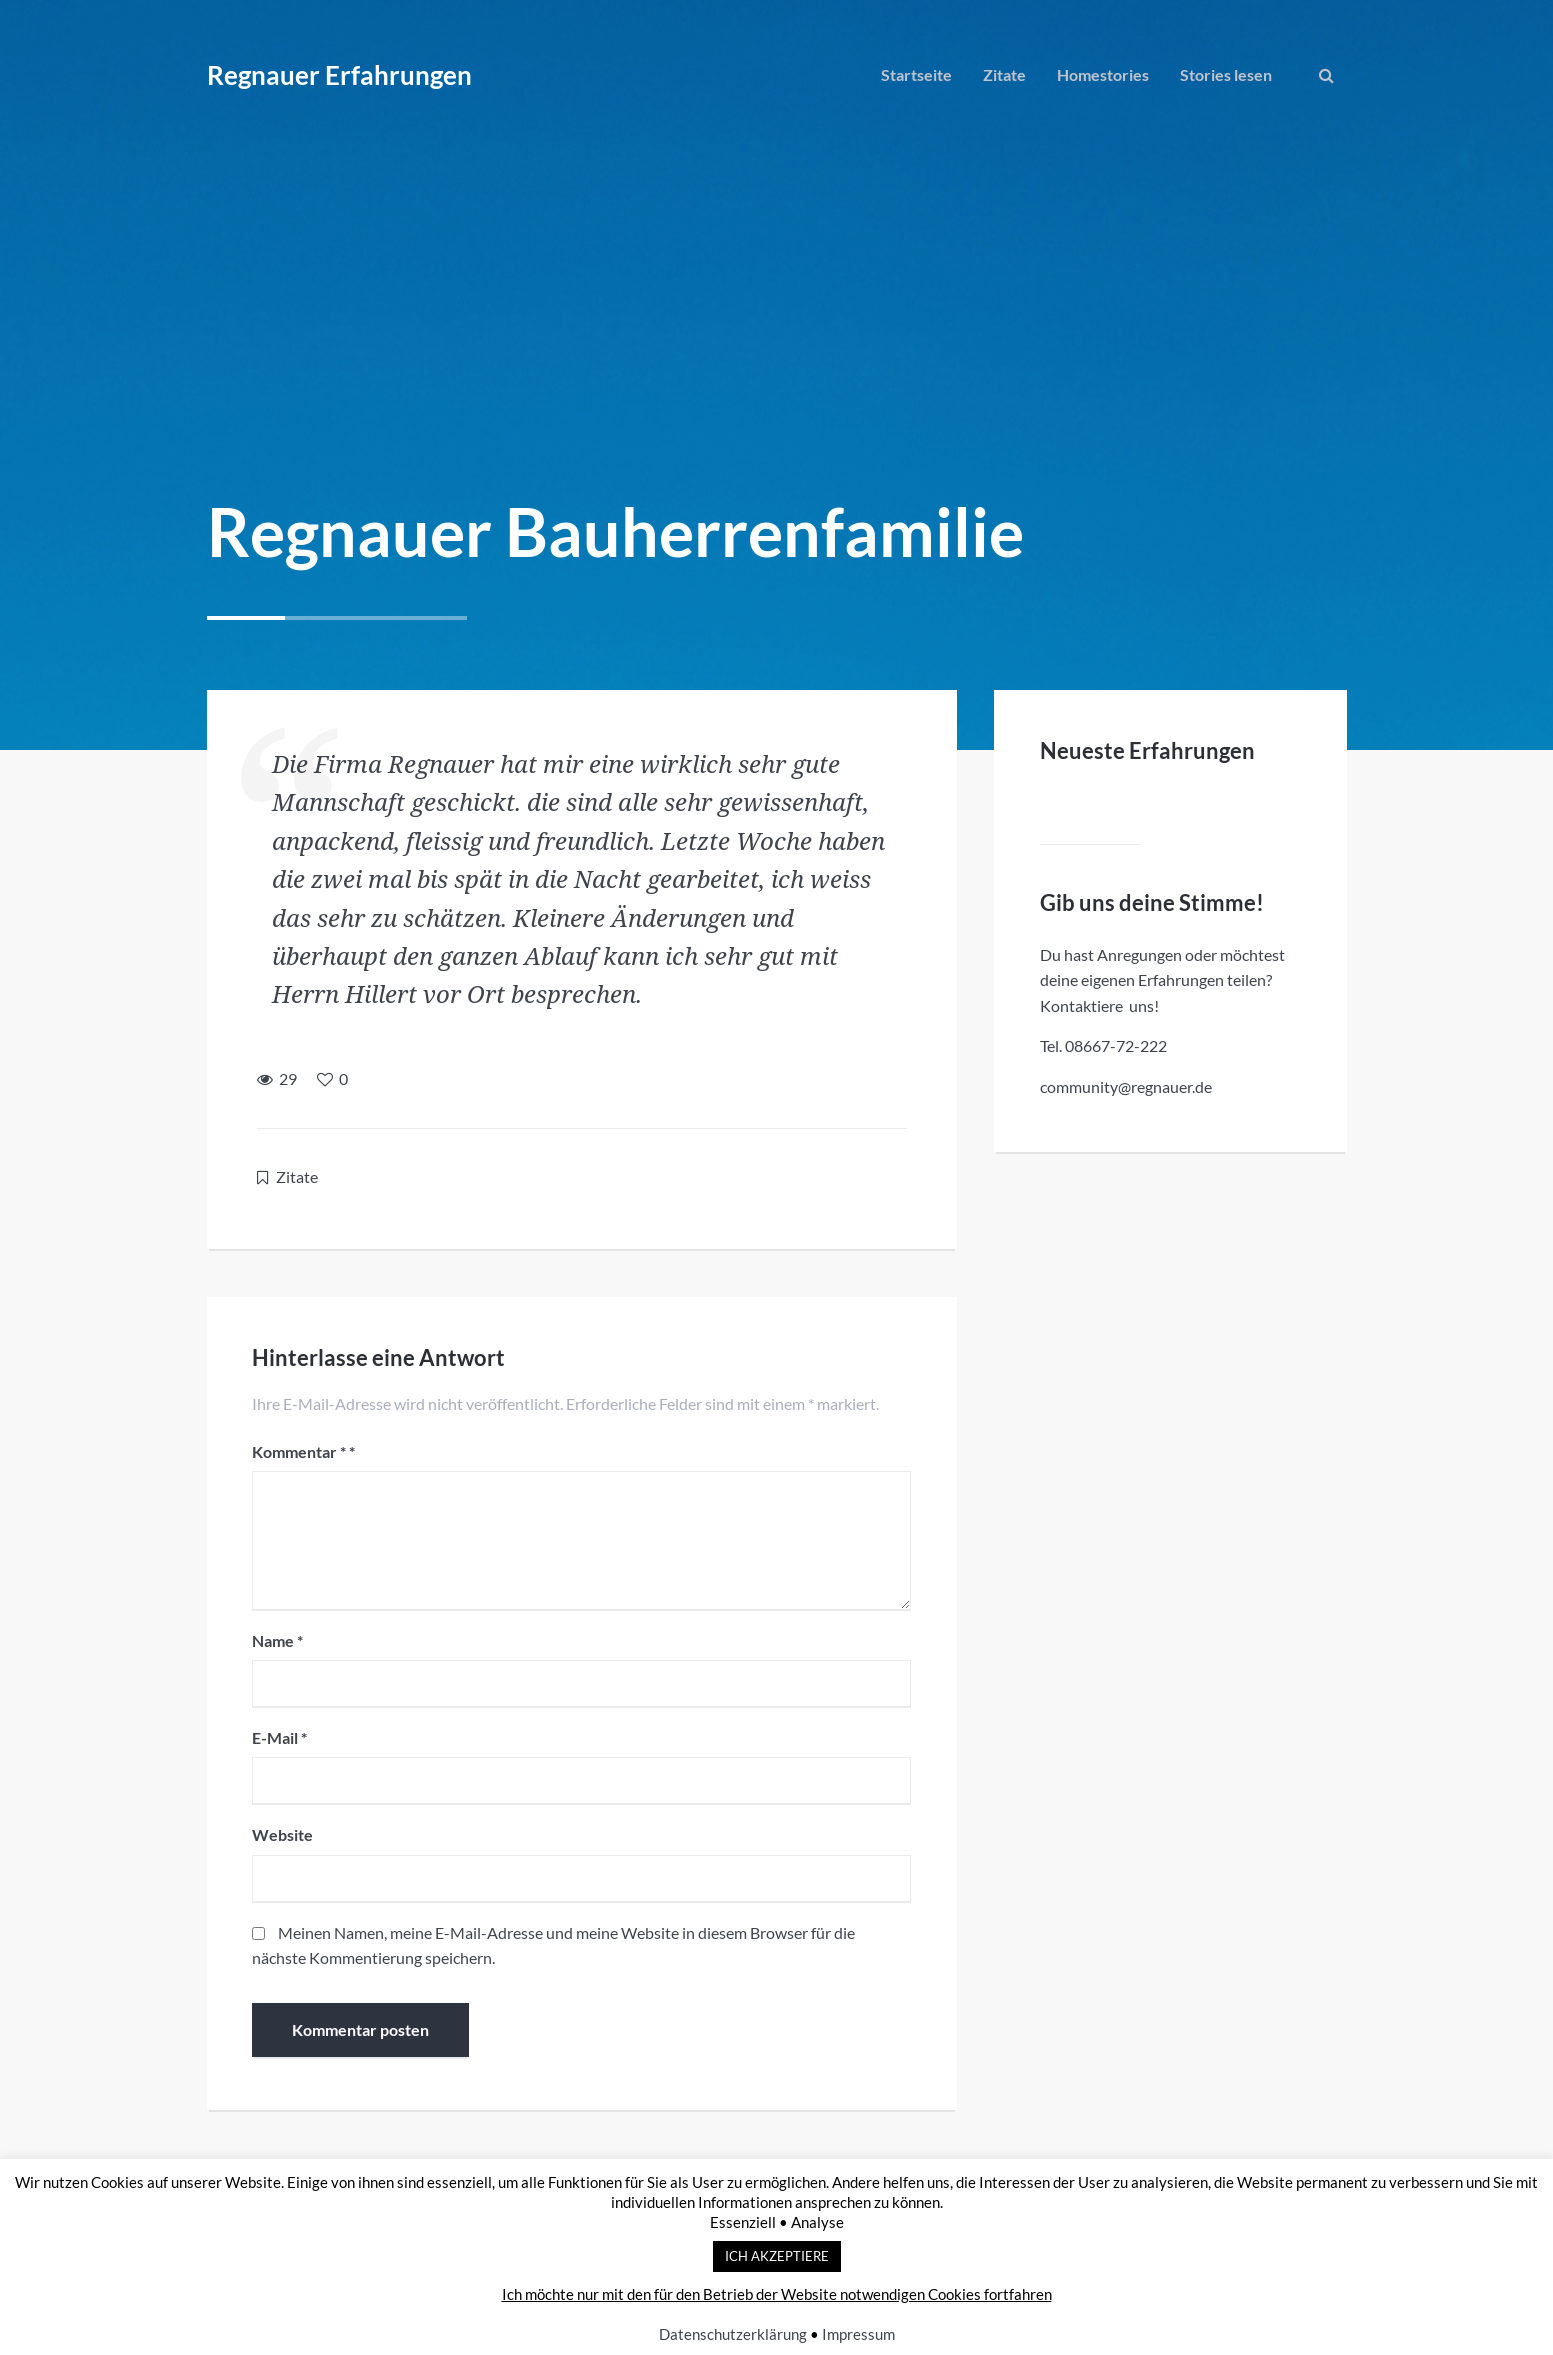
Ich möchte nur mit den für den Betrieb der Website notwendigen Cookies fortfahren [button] (777, 2294)
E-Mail (284, 1742)
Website (287, 1839)
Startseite (916, 74)
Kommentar (304, 1455)
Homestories (1103, 74)
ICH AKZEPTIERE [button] (777, 2256)
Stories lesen (1226, 74)
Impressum (858, 2334)
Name (282, 1644)
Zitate (1004, 74)
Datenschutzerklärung (733, 2334)
